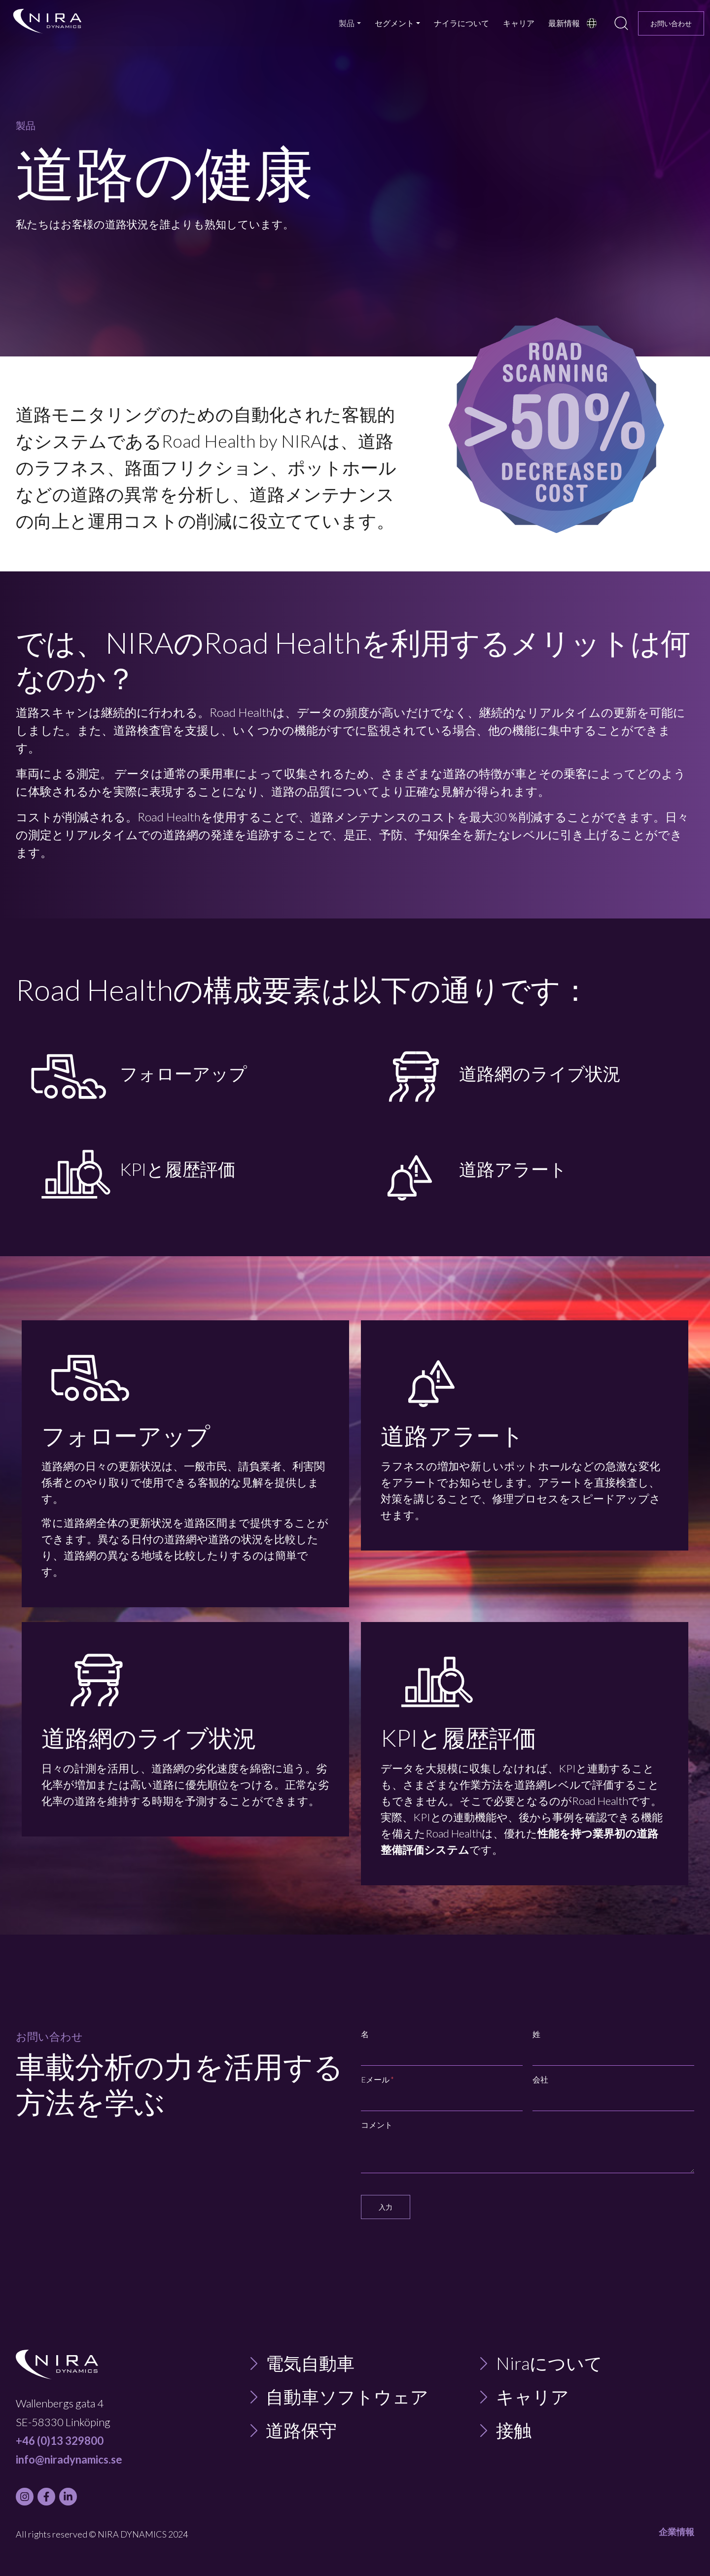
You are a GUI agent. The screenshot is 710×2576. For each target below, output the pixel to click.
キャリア (518, 23)
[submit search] (621, 23)
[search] (621, 23)
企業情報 (676, 2531)
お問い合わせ (671, 23)
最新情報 (564, 23)
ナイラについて (461, 23)
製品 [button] (347, 23)
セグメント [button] (394, 23)
